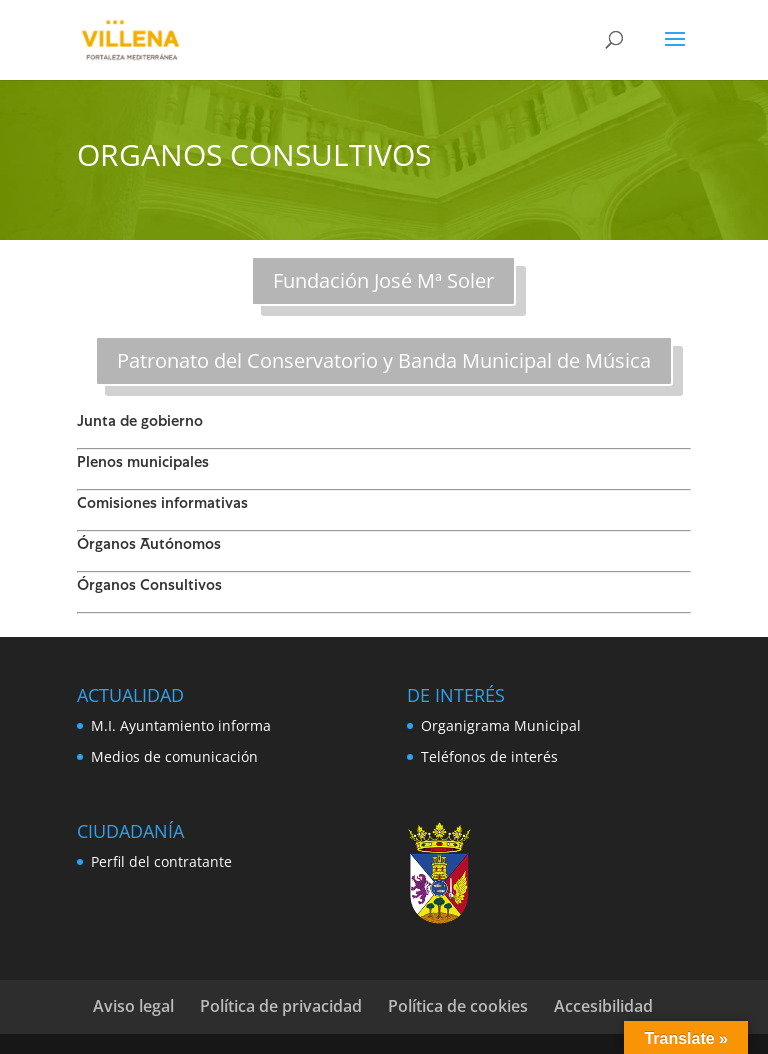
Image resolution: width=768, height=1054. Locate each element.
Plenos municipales (143, 464)
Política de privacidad (281, 1006)
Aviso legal (133, 1006)
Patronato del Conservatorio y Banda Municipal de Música (384, 360)
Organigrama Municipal (501, 725)
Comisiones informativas (162, 505)
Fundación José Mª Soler (383, 280)
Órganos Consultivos (149, 587)
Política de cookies (458, 1006)
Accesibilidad (603, 1006)
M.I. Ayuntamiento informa (181, 725)
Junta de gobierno (140, 423)
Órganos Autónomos (149, 546)
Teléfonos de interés (489, 756)
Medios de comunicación (174, 756)
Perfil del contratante (161, 861)
